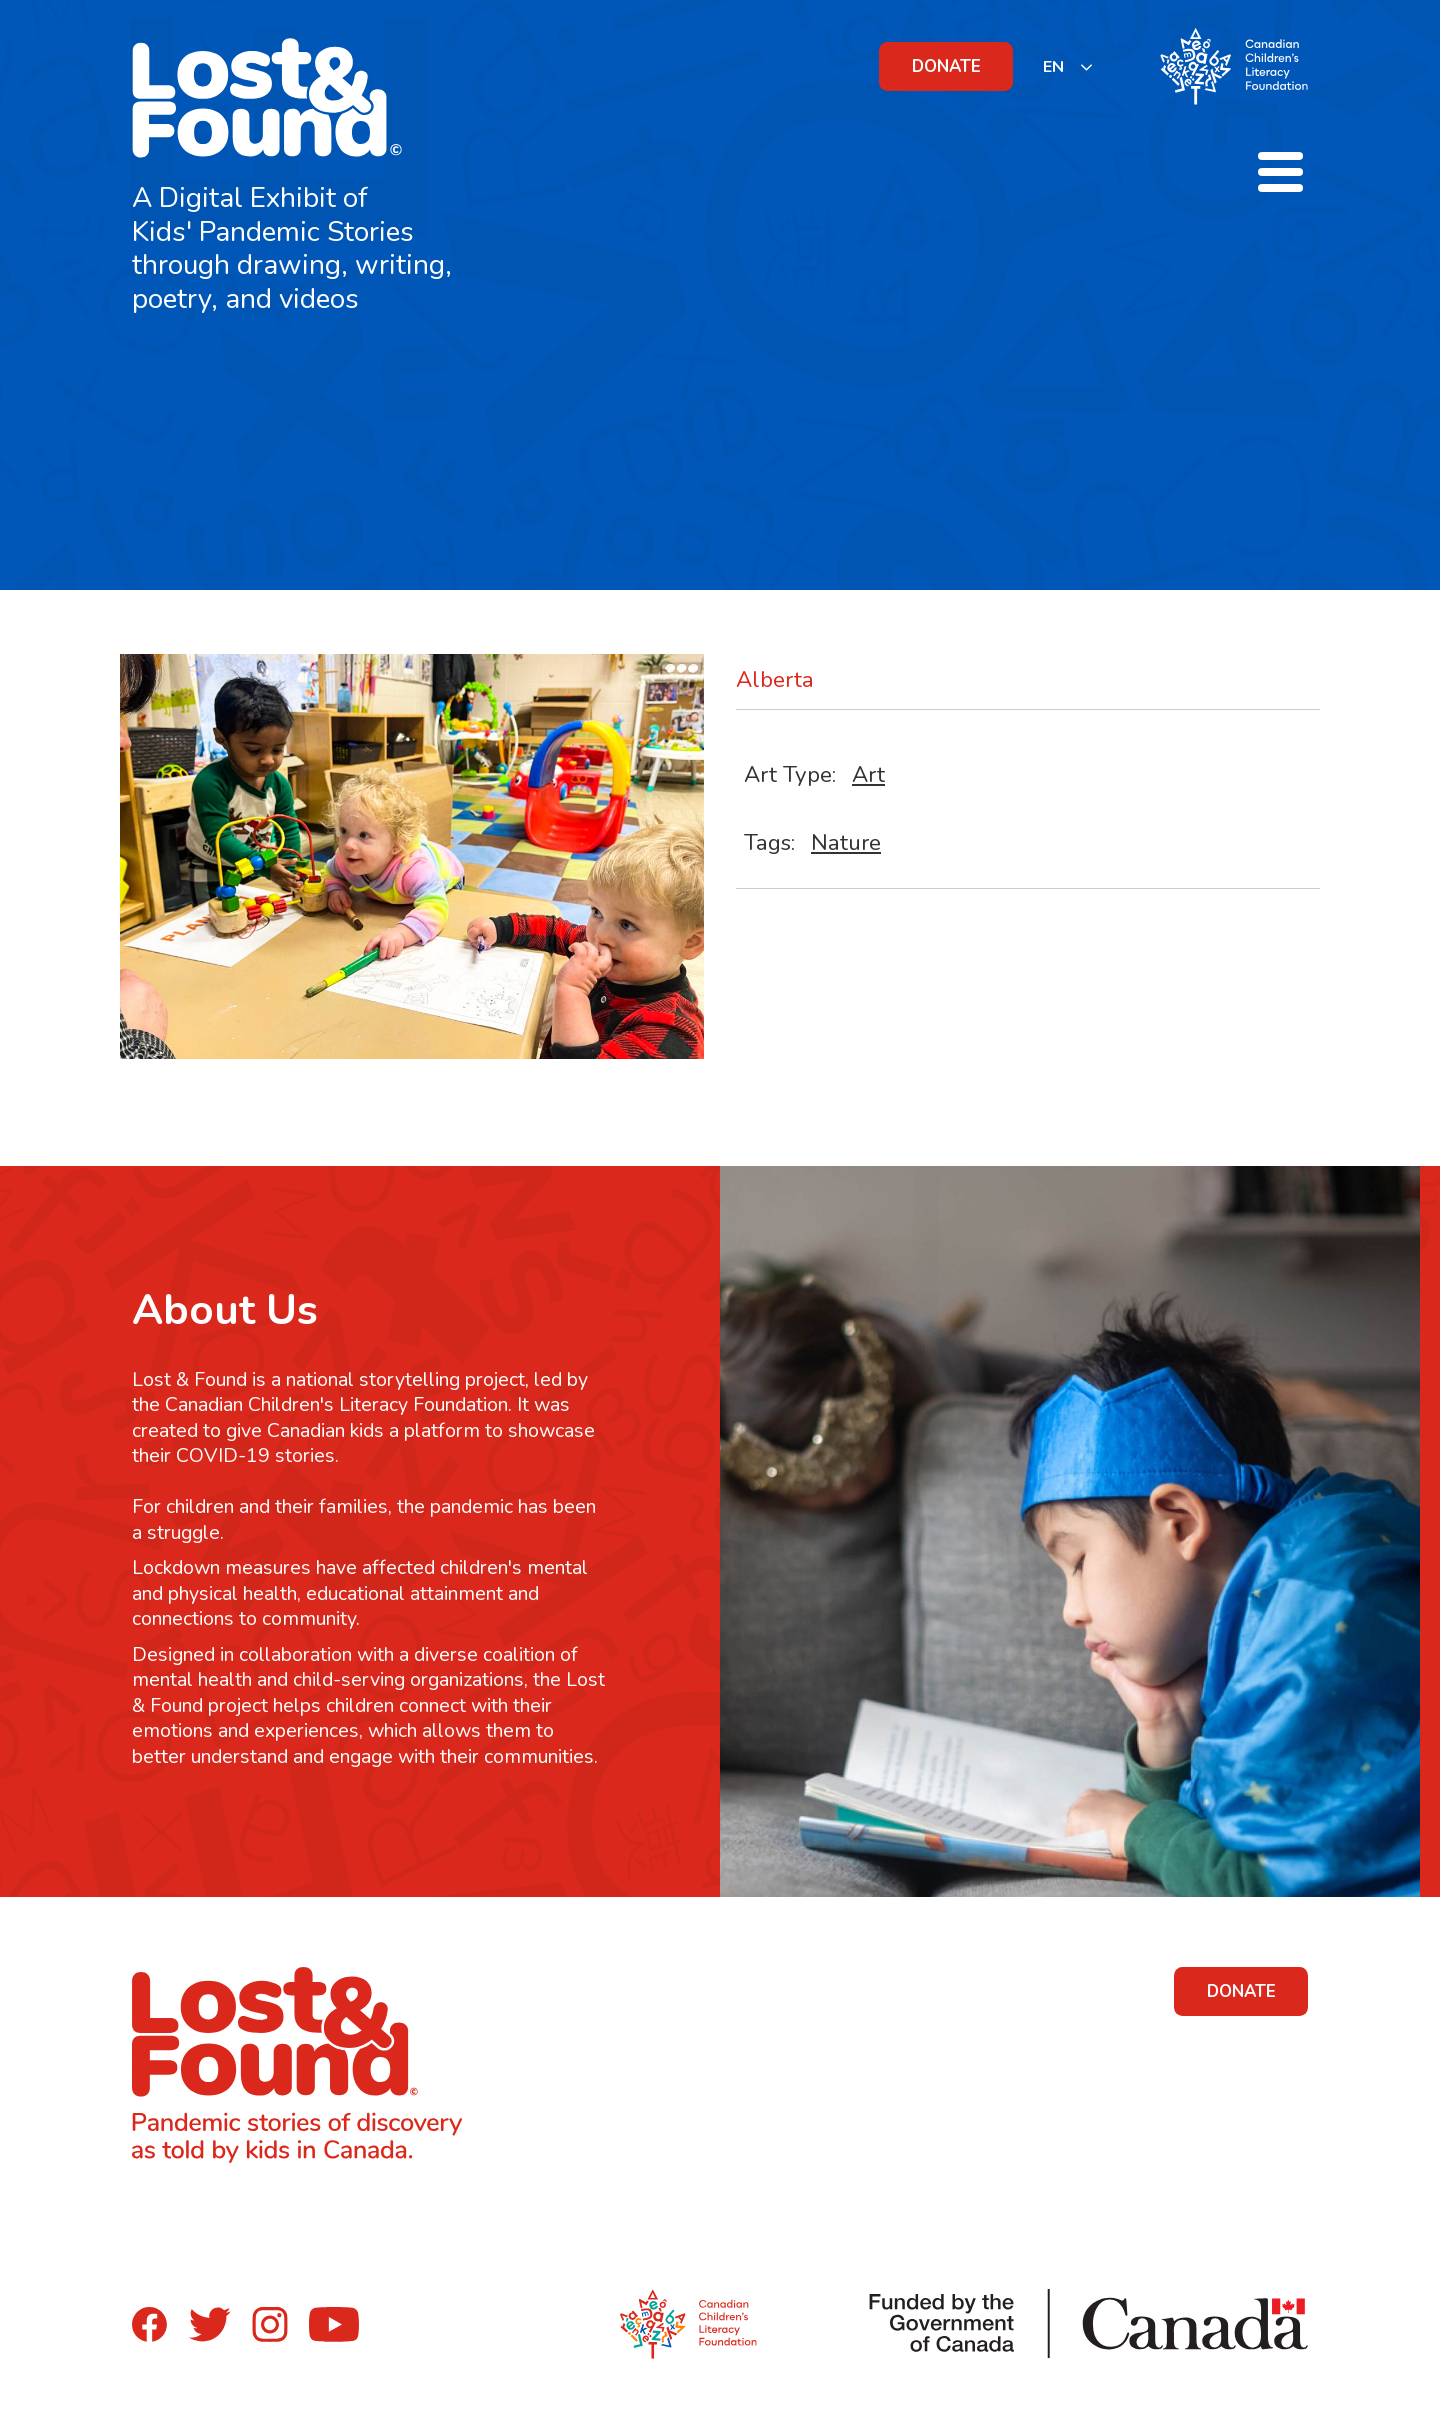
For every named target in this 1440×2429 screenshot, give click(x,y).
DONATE (946, 66)
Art (868, 774)
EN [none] (1053, 67)
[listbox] (1068, 66)
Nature (846, 842)
